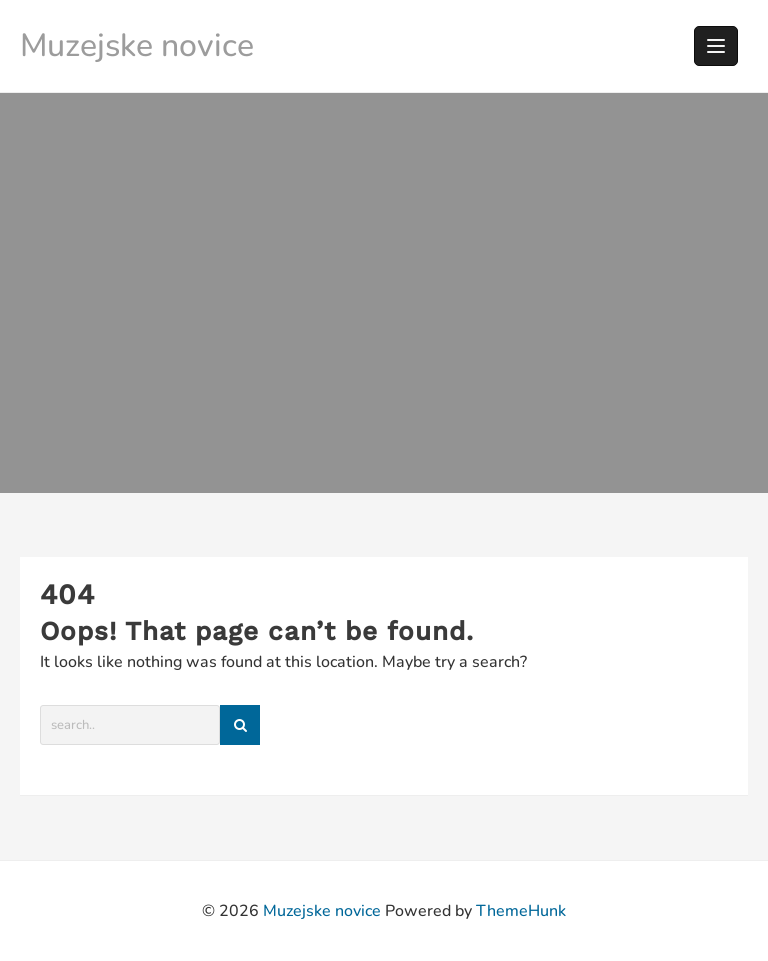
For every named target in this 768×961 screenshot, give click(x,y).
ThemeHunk (521, 911)
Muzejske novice (137, 45)
